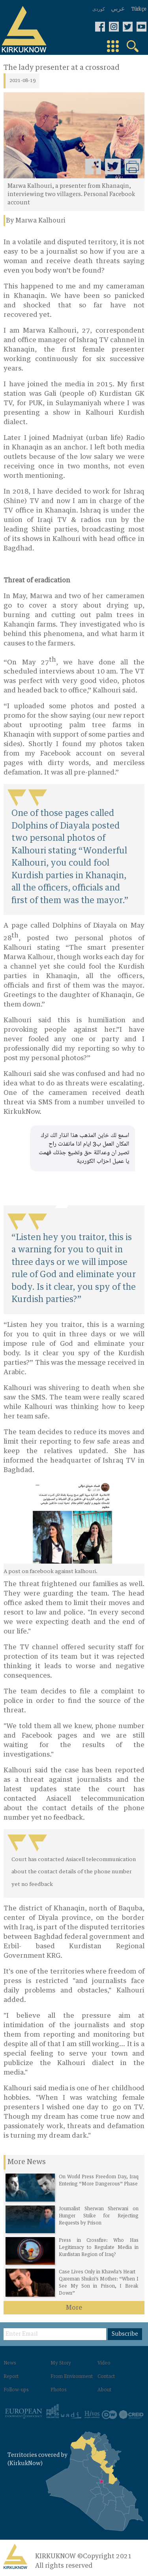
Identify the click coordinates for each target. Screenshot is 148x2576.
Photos (59, 2390)
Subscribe (125, 2334)
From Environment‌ (72, 2376)
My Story (61, 2363)
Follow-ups (16, 2390)
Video (104, 2363)
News (10, 2363)
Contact (106, 2376)
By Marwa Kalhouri (36, 220)
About (104, 2390)
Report (11, 2376)
